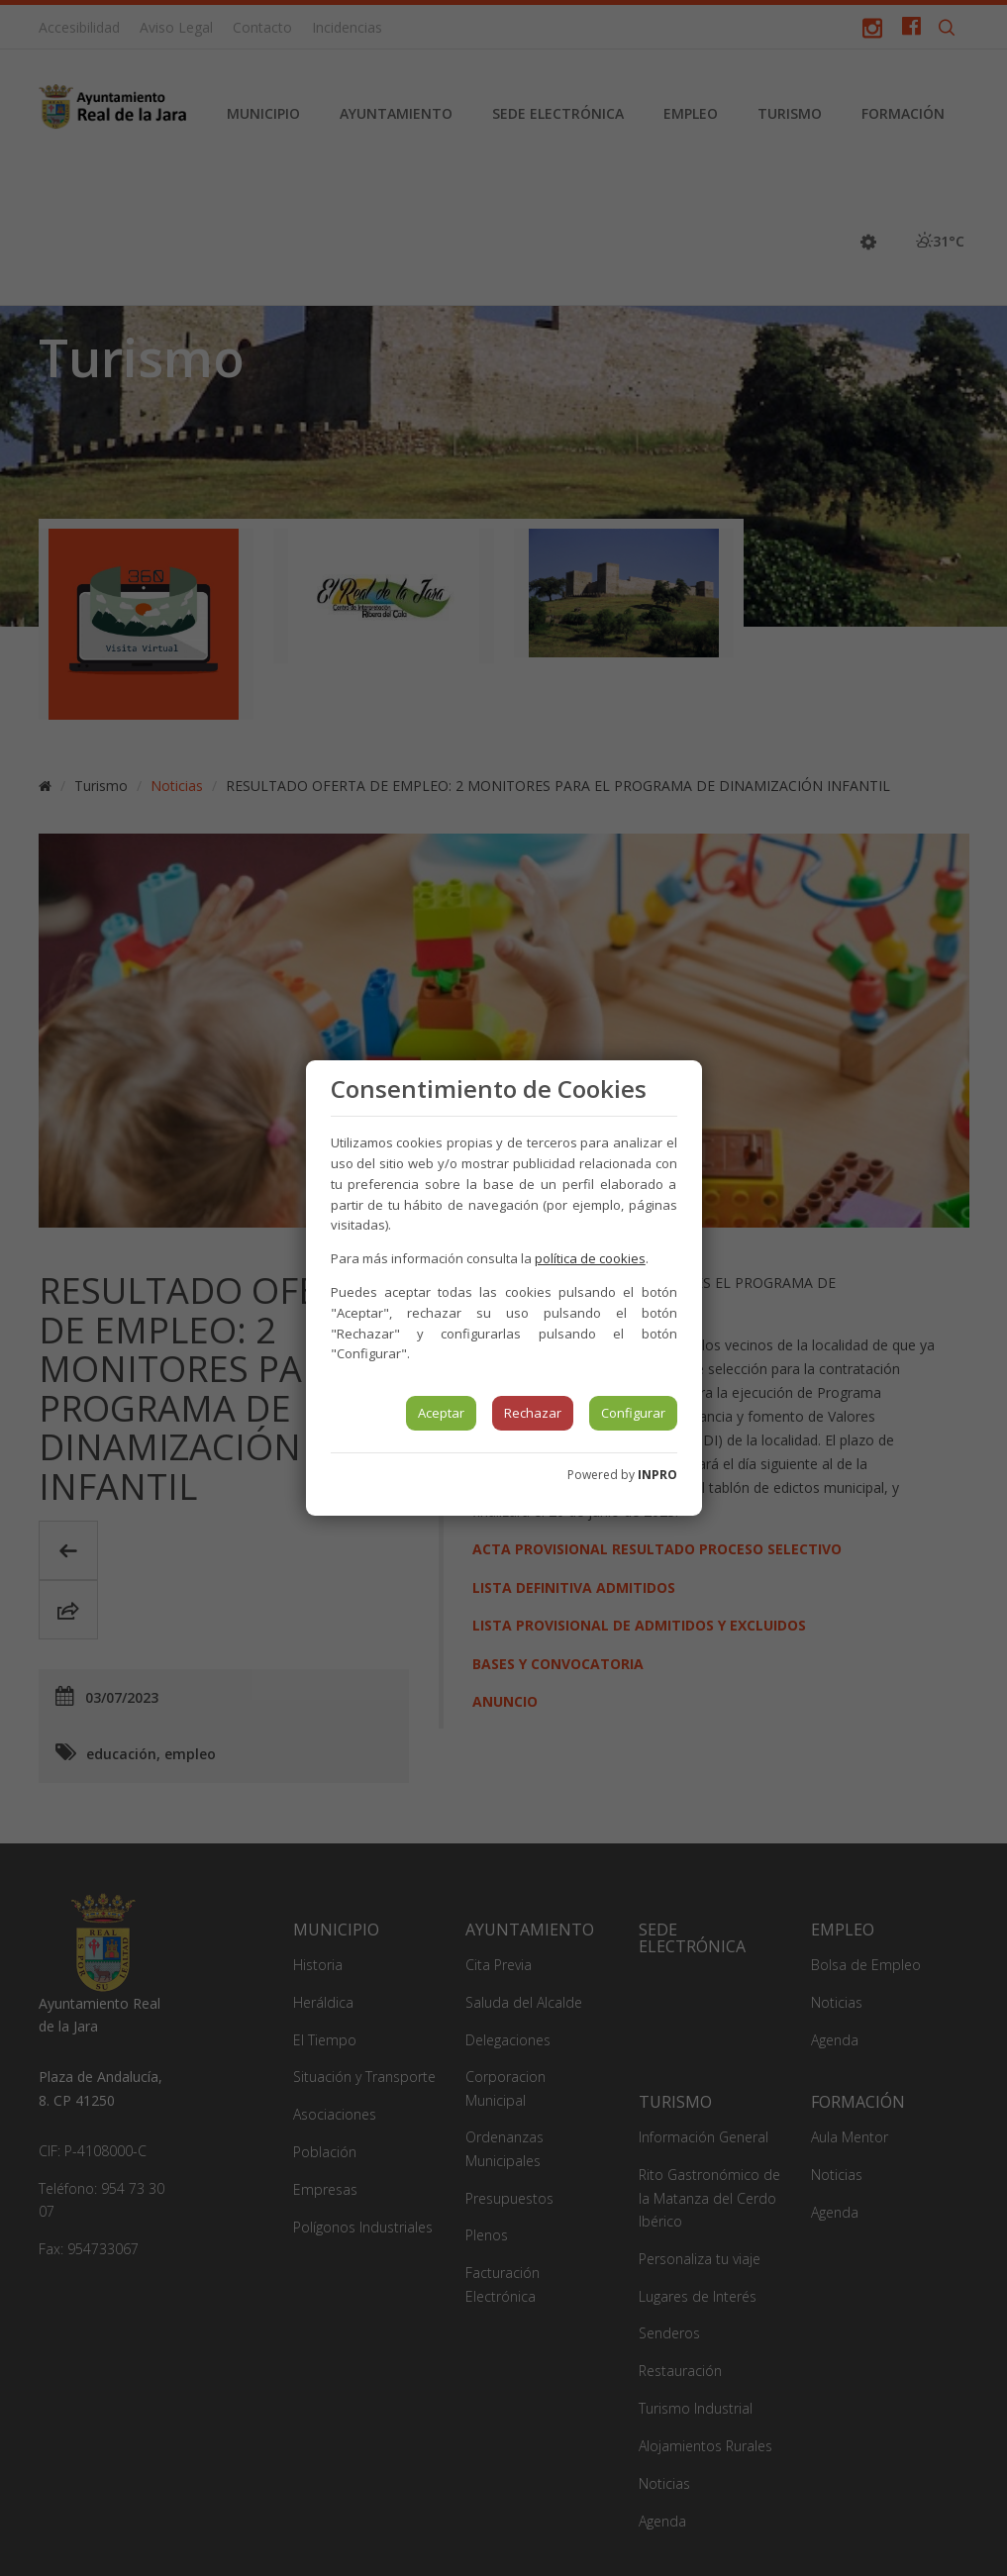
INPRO (657, 1474)
